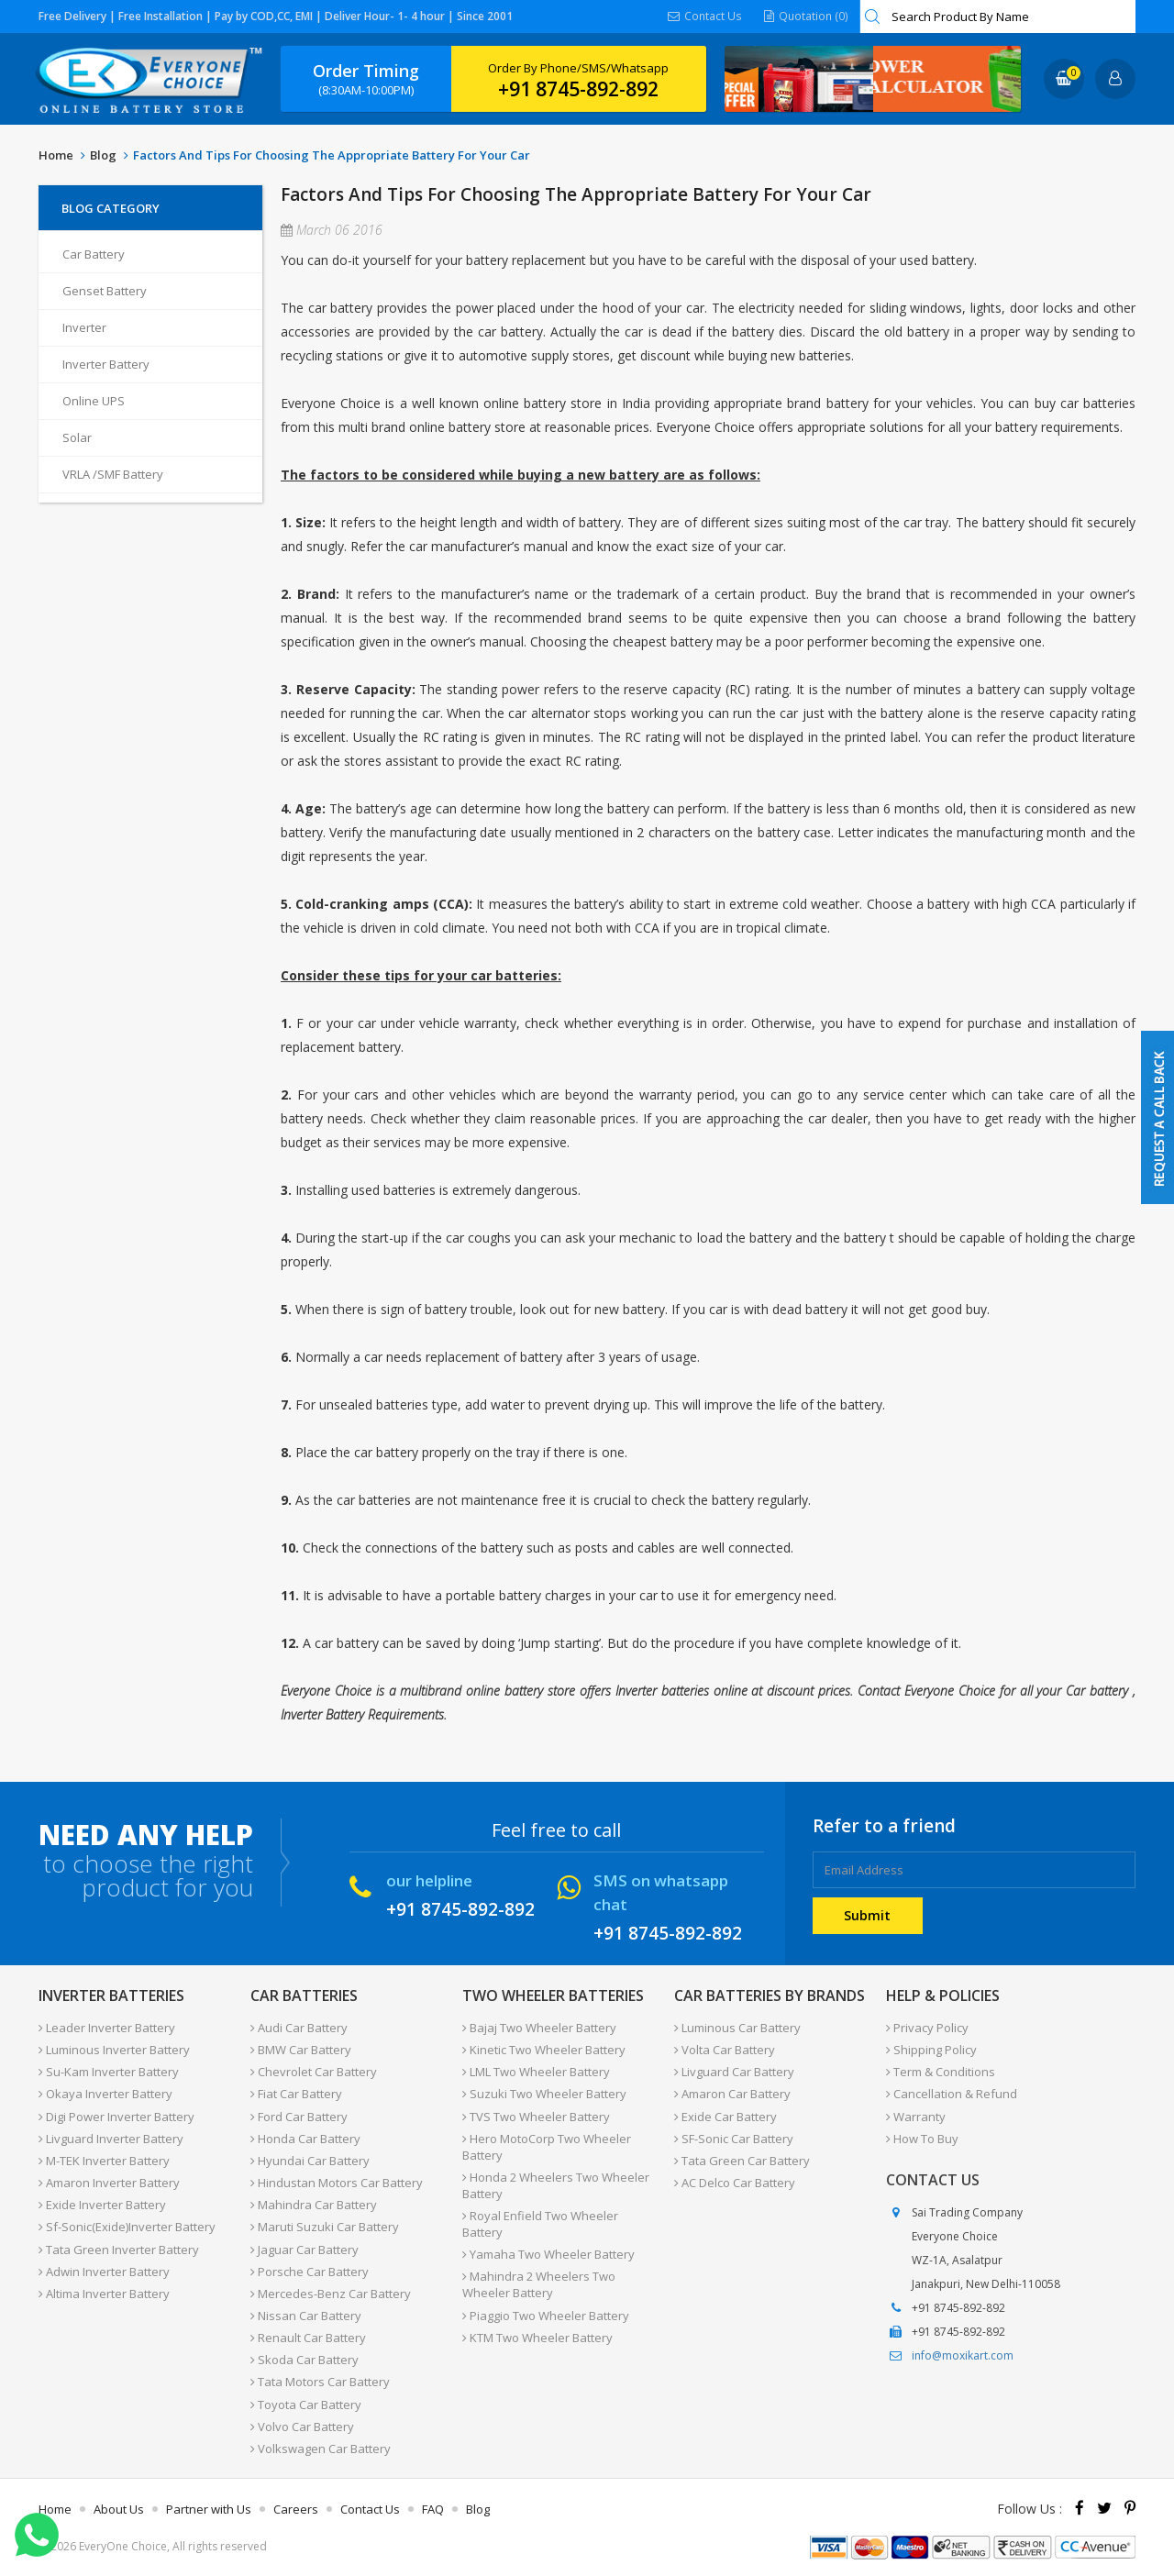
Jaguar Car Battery (304, 2247)
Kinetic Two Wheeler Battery (544, 2049)
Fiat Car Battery (296, 2093)
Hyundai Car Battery (310, 2159)
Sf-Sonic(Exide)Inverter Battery (127, 2225)
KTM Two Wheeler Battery (537, 2335)
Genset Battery (104, 290)
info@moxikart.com (962, 2354)
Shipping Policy (931, 2049)
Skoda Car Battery (304, 2357)
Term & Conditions (940, 2071)
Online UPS (93, 400)
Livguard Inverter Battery (111, 2137)
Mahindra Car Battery (313, 2203)
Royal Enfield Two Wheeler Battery (540, 2222)
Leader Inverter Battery (107, 2027)
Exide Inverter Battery (102, 2203)
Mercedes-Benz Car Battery (330, 2291)
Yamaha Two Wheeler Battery (548, 2253)
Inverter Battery (106, 364)
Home (56, 155)
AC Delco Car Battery (734, 2181)
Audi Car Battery (299, 2027)
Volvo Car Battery (302, 2424)
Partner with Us (208, 2506)
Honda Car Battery (305, 2137)
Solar (77, 437)
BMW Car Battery (300, 2049)
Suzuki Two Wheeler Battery (544, 2093)
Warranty (916, 2115)
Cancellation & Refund (951, 2093)
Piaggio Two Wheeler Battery (545, 2313)
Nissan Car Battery (305, 2313)
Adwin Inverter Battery (104, 2269)
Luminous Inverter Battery (114, 2049)
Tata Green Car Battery (742, 2159)
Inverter (84, 327)
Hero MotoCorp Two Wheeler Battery (546, 2145)
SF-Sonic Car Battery (733, 2137)
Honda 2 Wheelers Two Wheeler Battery (555, 2184)
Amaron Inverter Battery (109, 2181)
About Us (119, 2506)
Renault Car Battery (308, 2335)
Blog (103, 155)
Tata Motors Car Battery (320, 2379)
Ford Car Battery (299, 2115)
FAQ (433, 2506)
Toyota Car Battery (305, 2402)
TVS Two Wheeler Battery (536, 2115)
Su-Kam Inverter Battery (109, 2071)
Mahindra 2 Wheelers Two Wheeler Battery (538, 2283)
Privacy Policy (927, 2027)
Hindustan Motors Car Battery (336, 2181)
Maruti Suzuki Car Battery (324, 2225)
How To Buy (922, 2137)
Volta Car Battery (724, 2049)
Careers (295, 2506)
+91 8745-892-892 (578, 89)
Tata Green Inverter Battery (119, 2247)
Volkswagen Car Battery (320, 2446)
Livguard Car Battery (734, 2071)
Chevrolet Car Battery (313, 2071)
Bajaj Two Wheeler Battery (539, 2027)
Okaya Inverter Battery (105, 2093)
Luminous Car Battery (737, 2027)
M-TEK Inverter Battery (104, 2159)
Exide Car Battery (725, 2115)
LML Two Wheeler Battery (536, 2071)
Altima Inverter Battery (104, 2291)
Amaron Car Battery (732, 2093)
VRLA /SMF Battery (112, 474)
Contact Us (706, 16)
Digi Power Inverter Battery (116, 2115)
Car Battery (93, 254)
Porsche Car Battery (309, 2269)
